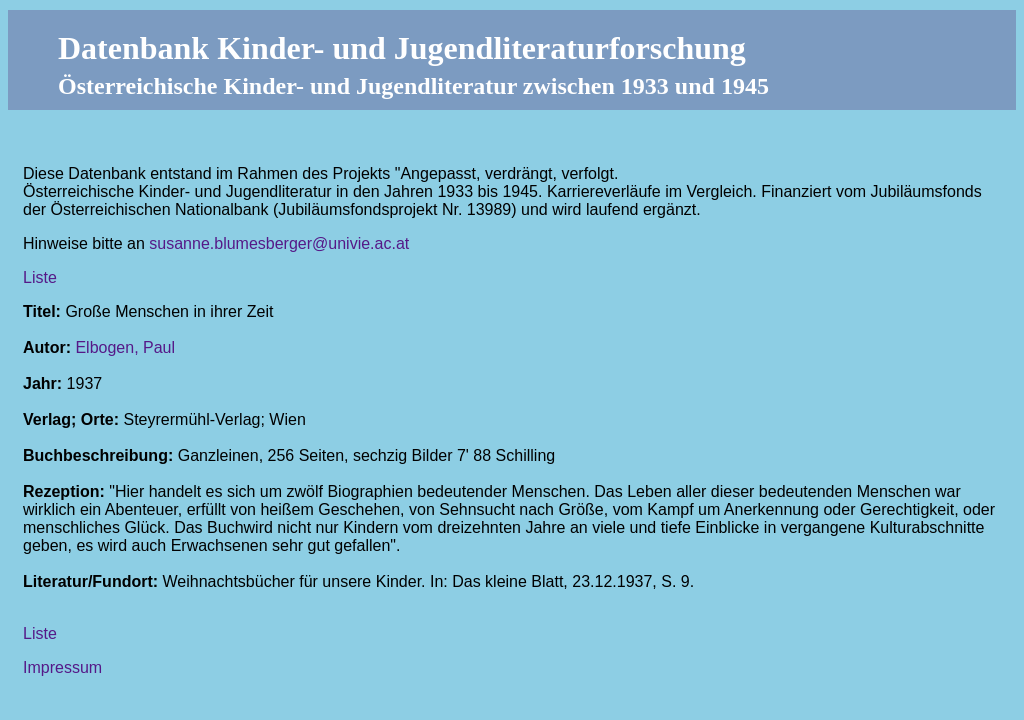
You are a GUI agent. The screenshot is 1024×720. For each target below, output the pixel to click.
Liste (40, 277)
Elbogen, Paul (125, 347)
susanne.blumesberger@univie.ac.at (279, 243)
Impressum (62, 667)
